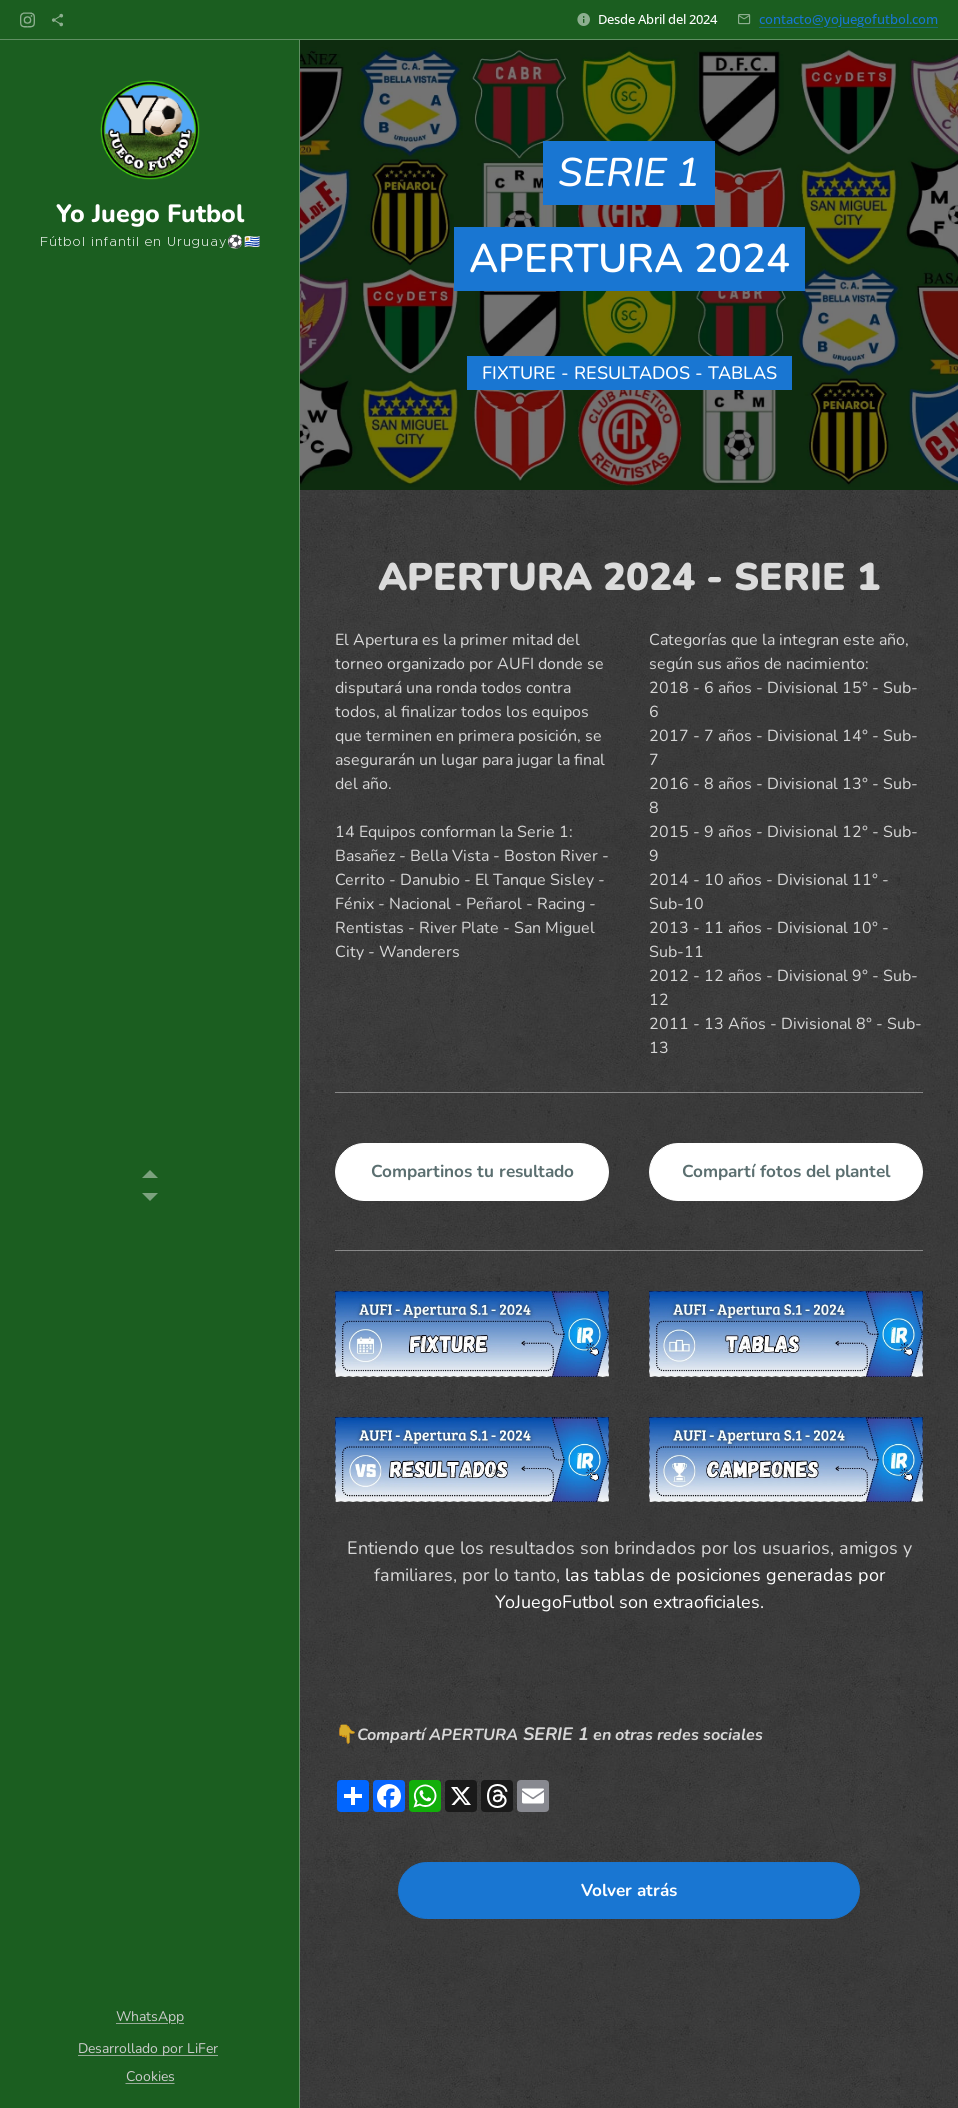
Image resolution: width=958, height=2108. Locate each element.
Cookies (150, 2076)
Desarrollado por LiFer (148, 2048)
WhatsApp (150, 2016)
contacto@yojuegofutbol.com (848, 19)
